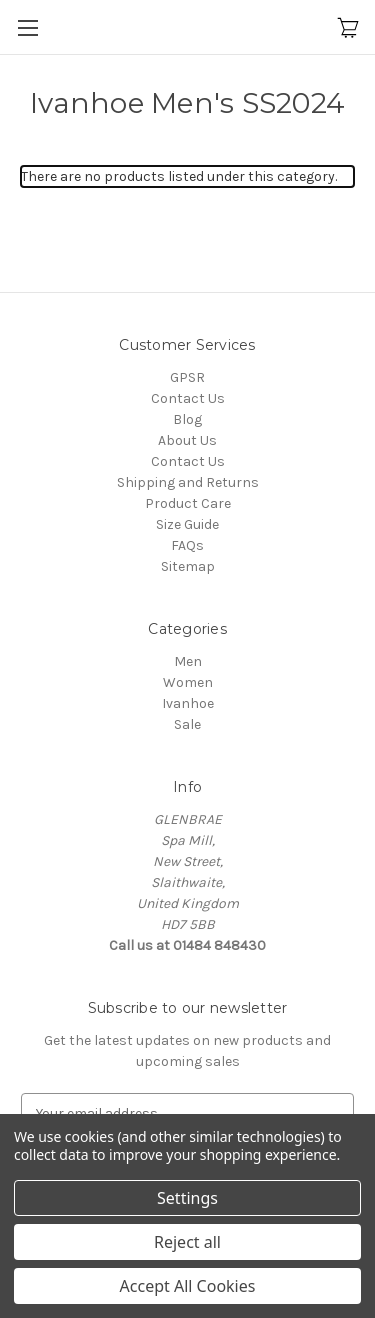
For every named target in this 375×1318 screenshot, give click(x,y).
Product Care (188, 503)
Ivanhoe (188, 703)
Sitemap (188, 566)
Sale (187, 724)
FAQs (187, 545)
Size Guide (187, 524)
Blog (187, 419)
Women (188, 682)
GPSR (187, 377)
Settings (187, 1198)
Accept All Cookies (188, 1286)
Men (188, 661)
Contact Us (188, 398)
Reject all (187, 1242)
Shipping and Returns (188, 482)
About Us (187, 440)
